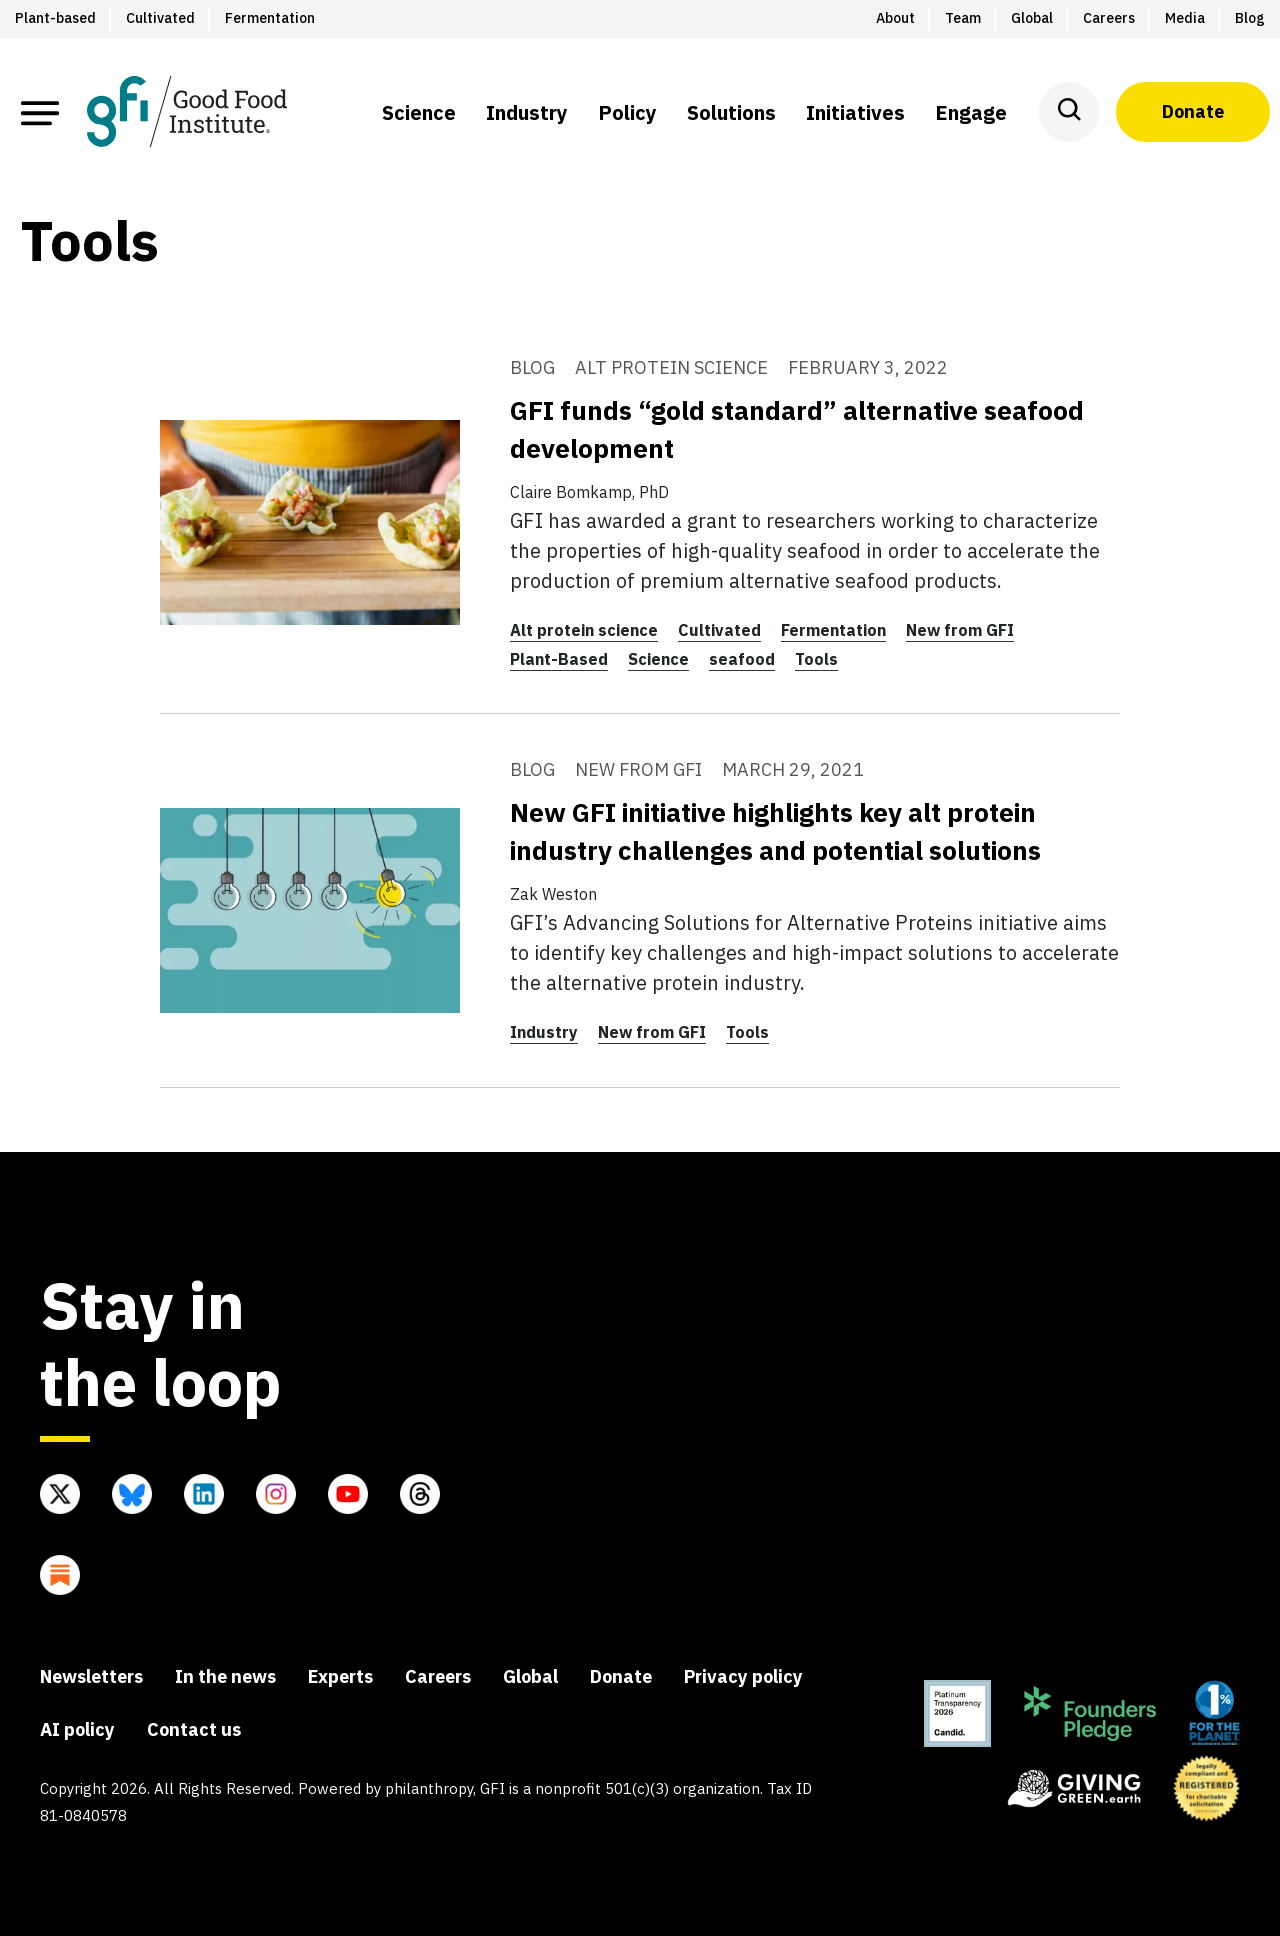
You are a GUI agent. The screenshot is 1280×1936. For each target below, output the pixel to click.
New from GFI (960, 630)
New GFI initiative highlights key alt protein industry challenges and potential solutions (775, 831)
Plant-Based (559, 659)
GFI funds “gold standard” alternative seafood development (797, 429)
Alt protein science (584, 630)
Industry (544, 1032)
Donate (1193, 111)
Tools (816, 659)
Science (658, 659)
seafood (742, 659)
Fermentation (833, 630)
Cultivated (719, 630)
